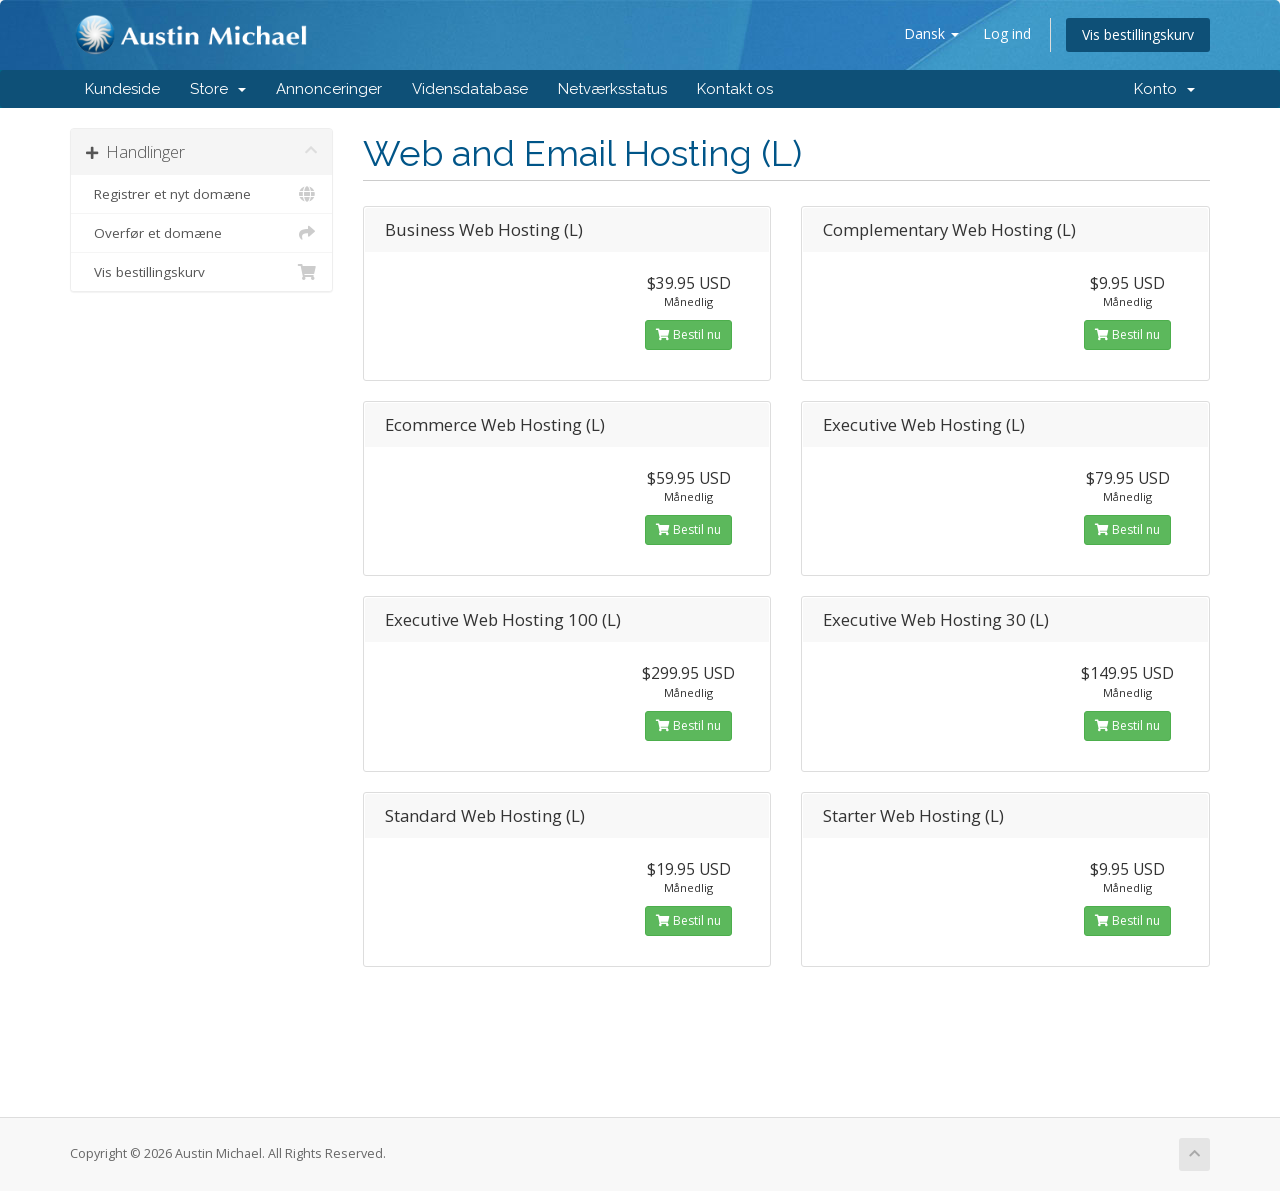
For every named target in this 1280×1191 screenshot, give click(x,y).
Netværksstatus (612, 89)
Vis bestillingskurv (1138, 34)
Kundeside (122, 89)
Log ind (1007, 33)
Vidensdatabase (470, 89)
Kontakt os (735, 89)
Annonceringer (329, 89)
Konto (1164, 89)
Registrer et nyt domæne (201, 194)
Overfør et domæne (201, 233)
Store (218, 89)
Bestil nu (688, 334)
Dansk (931, 33)
